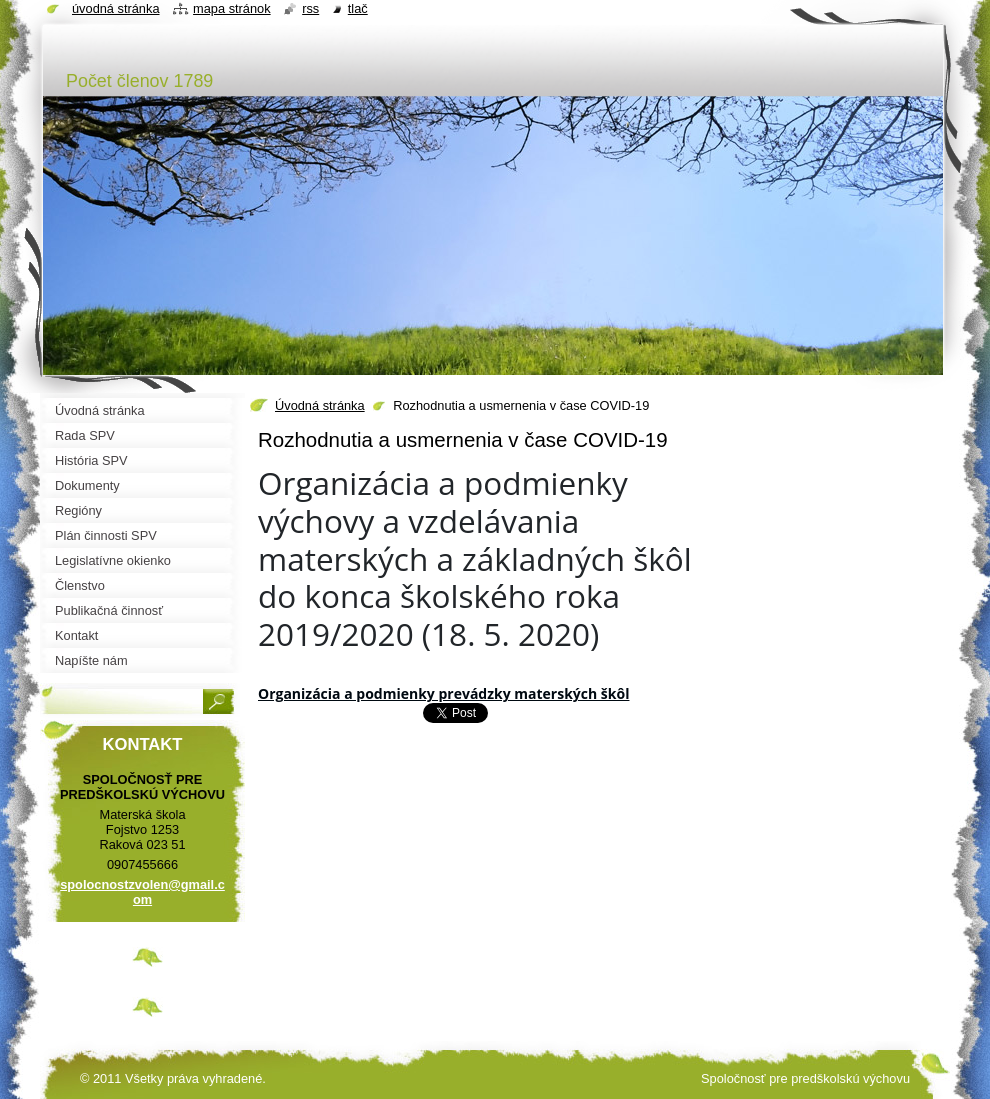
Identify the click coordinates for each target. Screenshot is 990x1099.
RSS (310, 8)
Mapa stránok (232, 8)
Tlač (358, 8)
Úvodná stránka (320, 405)
